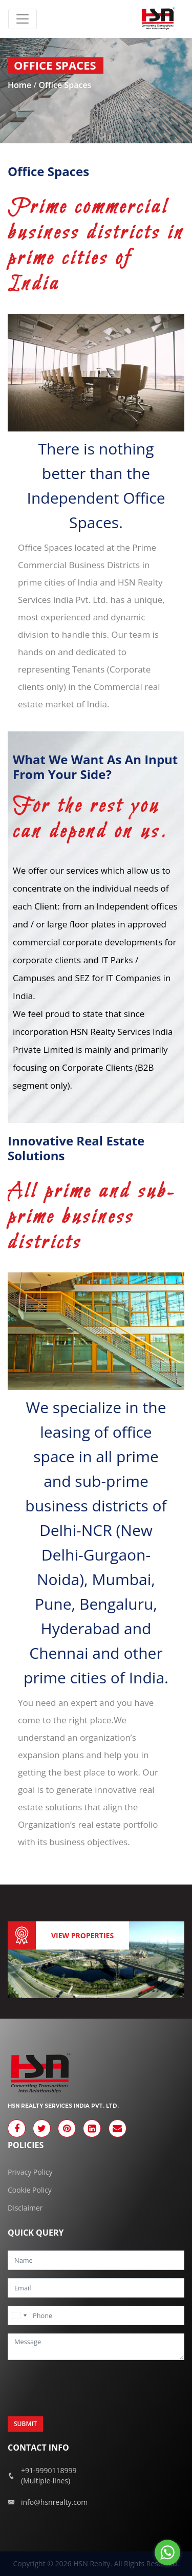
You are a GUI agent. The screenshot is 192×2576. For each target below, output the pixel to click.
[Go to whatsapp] (167, 2552)
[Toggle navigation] (22, 19)
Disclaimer (25, 2208)
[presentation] (85, 2388)
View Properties (82, 1935)
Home (20, 85)
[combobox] (19, 2315)
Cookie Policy (30, 2190)
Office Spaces (64, 85)
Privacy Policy (30, 2172)
